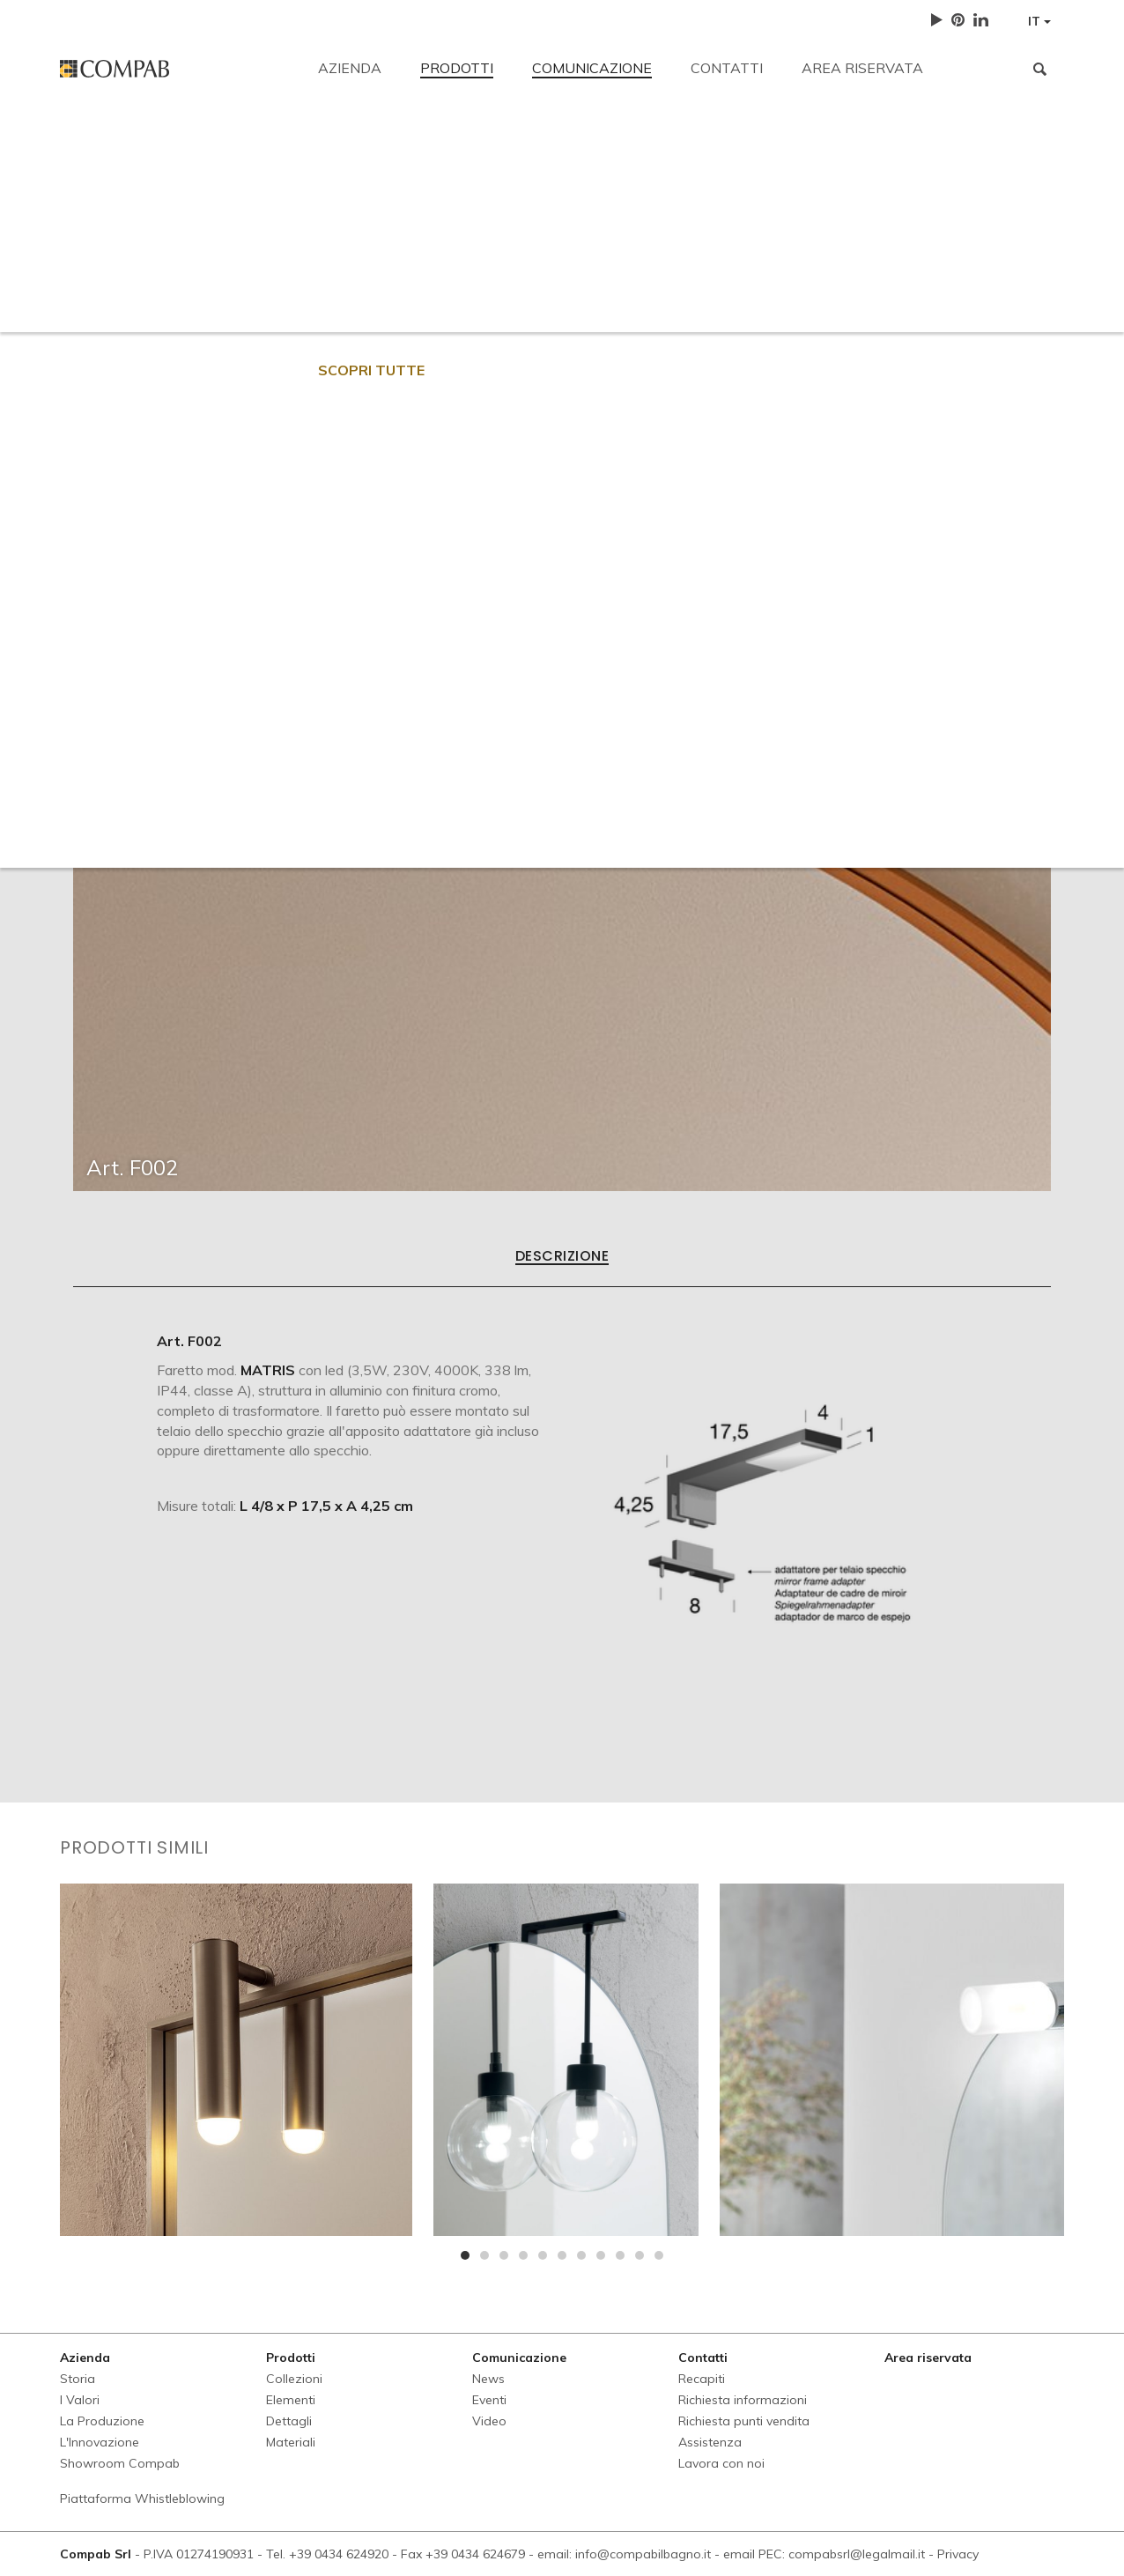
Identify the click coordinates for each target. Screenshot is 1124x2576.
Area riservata (862, 68)
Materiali (290, 2442)
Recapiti (85, 143)
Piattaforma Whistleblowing (142, 2498)
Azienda (349, 68)
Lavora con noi (892, 266)
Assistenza (767, 266)
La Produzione (102, 2421)
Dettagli (289, 2421)
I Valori (80, 2400)
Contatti (727, 68)
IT (1039, 21)
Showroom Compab (120, 2463)
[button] (465, 2255)
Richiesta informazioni (435, 266)
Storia (77, 2379)
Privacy (958, 2554)
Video (489, 2421)
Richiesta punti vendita (618, 266)
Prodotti (456, 68)
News (488, 2379)
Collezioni (294, 2379)
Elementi (290, 2400)
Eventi (489, 2400)
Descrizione (562, 1257)
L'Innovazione (99, 2442)
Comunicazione (592, 68)
